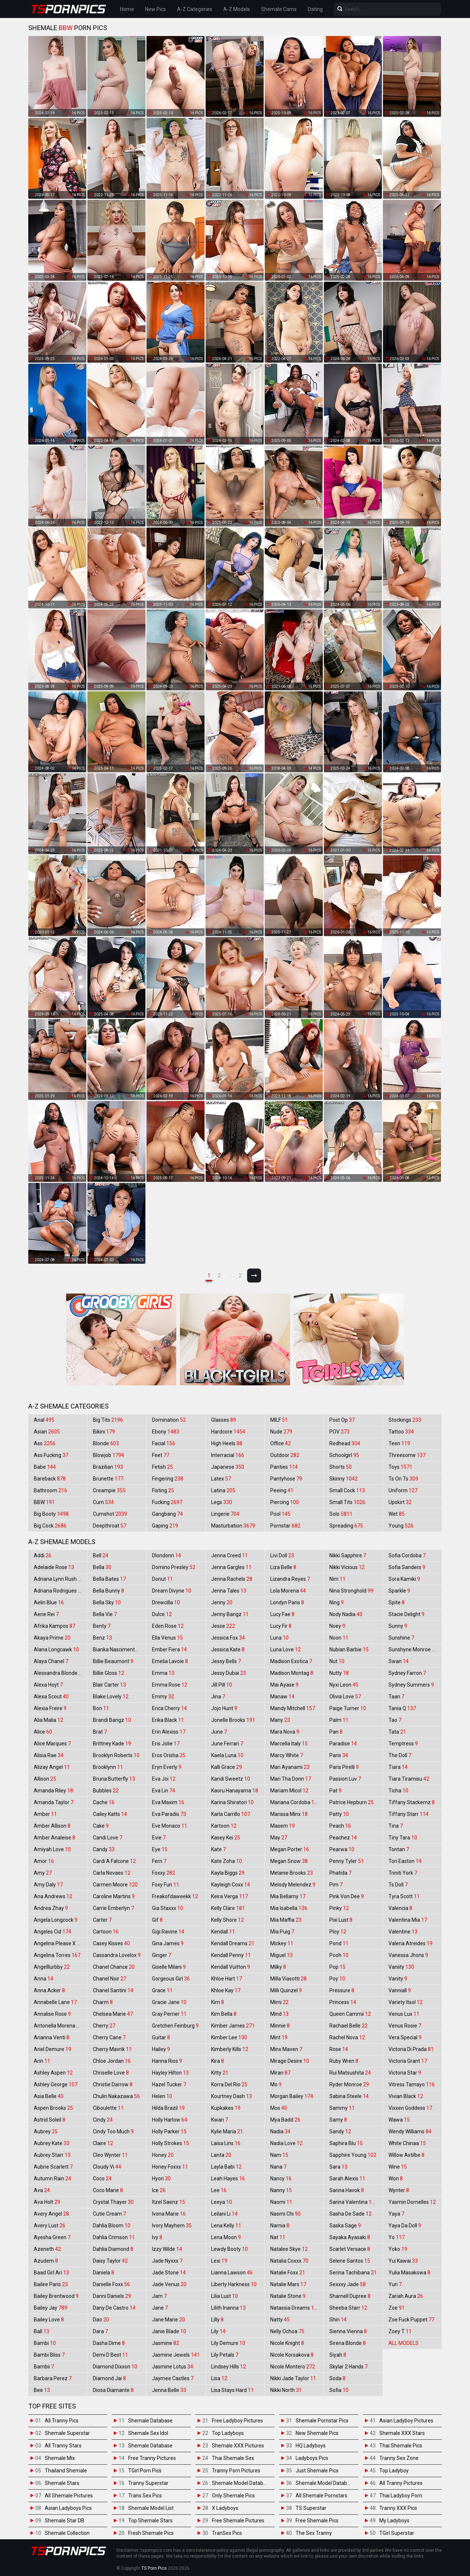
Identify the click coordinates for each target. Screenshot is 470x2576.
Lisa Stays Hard (232, 2390)
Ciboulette (108, 2108)
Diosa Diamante (113, 2390)
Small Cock (347, 1490)
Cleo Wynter (110, 2155)
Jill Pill (221, 1685)
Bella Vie (105, 1614)
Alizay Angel (52, 1767)
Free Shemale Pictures (238, 2520)
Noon (338, 1638)
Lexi (219, 2261)
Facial (163, 1443)
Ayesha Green (52, 2237)
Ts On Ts (403, 1479)
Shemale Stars (62, 2483)
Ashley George (55, 2084)
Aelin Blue (49, 1602)
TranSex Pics (227, 2533)
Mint (279, 2037)
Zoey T (400, 2331)
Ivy (157, 2237)
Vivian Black (405, 2096)
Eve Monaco (169, 1826)
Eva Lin (163, 1791)
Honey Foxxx (170, 2167)
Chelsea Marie (113, 2014)
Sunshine (401, 1638)
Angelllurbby (52, 1967)
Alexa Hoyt (48, 1685)
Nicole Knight (287, 2343)
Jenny (221, 1602)
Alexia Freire (50, 1708)
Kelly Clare (228, 1908)
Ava (42, 2190)
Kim (217, 2002)
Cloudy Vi (107, 2167)
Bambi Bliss (49, 2355)
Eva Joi (164, 1779)
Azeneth (47, 2249)
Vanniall (399, 1990)
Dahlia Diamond (113, 2249)
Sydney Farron (407, 1673)
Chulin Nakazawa (116, 2096)
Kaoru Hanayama (234, 1791)
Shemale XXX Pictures (238, 2446)
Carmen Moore (115, 1885)
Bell (100, 1555)
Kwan (219, 2120)
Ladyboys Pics (312, 2458)
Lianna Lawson (232, 2272)
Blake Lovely (111, 1696)
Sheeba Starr (348, 2308)
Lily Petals (224, 2355)
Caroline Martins (114, 1896)
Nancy (281, 2178)
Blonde (106, 1443)
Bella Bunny (108, 1591)
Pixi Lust (340, 1920)
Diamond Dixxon (115, 2367)
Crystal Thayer (113, 2202)
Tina (395, 1826)
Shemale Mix (60, 2458)
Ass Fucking (51, 1455)
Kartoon (223, 1826)
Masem (282, 1826)
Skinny (343, 1479)
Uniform (402, 1490)
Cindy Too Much (113, 2131)
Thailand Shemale (66, 2471)
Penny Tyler (346, 1861)
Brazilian (108, 1467)
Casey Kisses (111, 1943)
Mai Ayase (284, 1685)
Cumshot (110, 1514)
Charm (103, 2002)
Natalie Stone (288, 2296)
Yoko (397, 2249)
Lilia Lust (224, 2296)
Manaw (282, 1696)
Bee (42, 2390)
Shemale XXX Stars (402, 2433)
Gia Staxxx (167, 1908)
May (278, 1838)
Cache (104, 1802)
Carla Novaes (111, 1873)
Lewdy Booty (229, 2249)
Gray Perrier (169, 2014)
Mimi (279, 2002)
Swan (398, 1661)
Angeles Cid (52, 1932)
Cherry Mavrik (112, 2049)
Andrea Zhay (51, 1908)
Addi (42, 1555)
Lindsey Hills (228, 2367)
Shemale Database (150, 2421)
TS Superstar (311, 2508)
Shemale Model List (151, 2508)
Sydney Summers (411, 1685)
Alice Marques (52, 1743)
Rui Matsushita (350, 2073)
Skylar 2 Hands (348, 2367)
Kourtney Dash (231, 2096)
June (219, 1732)
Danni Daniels (112, 2296)
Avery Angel (51, 2214)
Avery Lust (49, 2225)
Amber (45, 1814)
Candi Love (107, 1838)
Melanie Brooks (291, 1873)
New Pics (155, 9)
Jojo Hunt (224, 1708)
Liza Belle (283, 1567)
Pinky (339, 1908)
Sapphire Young (352, 2155)
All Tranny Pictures (401, 2483)
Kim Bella (223, 2014)
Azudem (46, 2261)
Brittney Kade (112, 1743)
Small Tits (347, 1502)
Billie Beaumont (113, 1661)
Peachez (343, 1838)
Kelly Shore (227, 1920)
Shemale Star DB (64, 2520)
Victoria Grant (407, 2061)
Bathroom (50, 1490)
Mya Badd (285, 2120)
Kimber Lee (229, 2037)
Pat (335, 1791)
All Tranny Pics (62, 2421)
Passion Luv (345, 1779)
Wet (396, 1514)
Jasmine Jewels (176, 2355)
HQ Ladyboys (311, 2446)
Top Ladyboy (394, 2471)
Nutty (339, 1673)
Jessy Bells (226, 1661)
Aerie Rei (46, 1614)
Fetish (162, 1467)
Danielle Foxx (111, 2284)
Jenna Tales (228, 1591)
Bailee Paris (51, 2284)
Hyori (161, 2178)
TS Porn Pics (154, 2568)
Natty (280, 2320)
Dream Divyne (171, 1591)
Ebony (165, 1432)
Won (395, 2178)
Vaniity (401, 1967)
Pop (337, 1967)
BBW (44, 1502)
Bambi (45, 2343)
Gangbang (167, 1514)
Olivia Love (345, 1696)
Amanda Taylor (53, 1802)
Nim (337, 1579)
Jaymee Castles (173, 2378)
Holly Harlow (169, 2120)
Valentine (402, 1932)
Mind (279, 2014)
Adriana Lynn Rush (59, 1579)
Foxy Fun (165, 1885)
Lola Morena (288, 1591)
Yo (396, 2237)
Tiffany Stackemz (411, 1802)
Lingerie (225, 1514)
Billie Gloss (108, 1673)
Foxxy (163, 1873)
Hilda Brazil (168, 2108)
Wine (397, 2167)
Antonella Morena (58, 2026)
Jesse (223, 1626)
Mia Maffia (285, 1920)
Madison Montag (291, 1673)
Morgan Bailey (291, 2096)
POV (339, 1432)
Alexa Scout (51, 1696)
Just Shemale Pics (317, 2471)
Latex (221, 1479)
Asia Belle (49, 2096)
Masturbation (233, 1526)
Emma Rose (169, 1685)
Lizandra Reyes (290, 1579)
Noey (337, 1626)
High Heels (226, 1443)
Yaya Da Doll (404, 2225)
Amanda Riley (53, 1791)
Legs (221, 1502)
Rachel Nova (347, 2037)
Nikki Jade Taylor (293, 2378)
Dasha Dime (109, 2343)
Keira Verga (229, 1896)
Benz (102, 1638)
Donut (162, 1579)
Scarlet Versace (349, 2249)
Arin (42, 2061)
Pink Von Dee (346, 1896)
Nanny (281, 2190)
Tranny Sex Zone (399, 2458)
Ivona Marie (169, 2214)
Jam (159, 2296)
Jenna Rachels (231, 1579)
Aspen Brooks (53, 2108)
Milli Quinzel (286, 1990)
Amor (44, 1861)
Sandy (340, 2131)
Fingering (167, 1479)
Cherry (104, 2026)
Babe (45, 1467)
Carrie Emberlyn (113, 1908)
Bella (102, 1567)
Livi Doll (282, 1555)
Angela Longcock (55, 1920)
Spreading (346, 1526)
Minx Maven (286, 2049)
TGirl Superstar (396, 2533)
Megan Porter (289, 1849)
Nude (281, 1432)
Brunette (108, 1479)
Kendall (223, 1932)
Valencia (400, 1908)
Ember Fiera (169, 1649)
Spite (396, 1602)
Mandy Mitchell (292, 1708)
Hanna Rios (167, 2061)
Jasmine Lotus (172, 2367)
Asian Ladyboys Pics (68, 2508)
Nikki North (286, 2390)
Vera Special (405, 2037)
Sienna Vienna (348, 2331)
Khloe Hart (226, 1979)
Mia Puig (282, 1932)
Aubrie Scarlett (53, 2167)
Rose (338, 2049)
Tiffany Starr (408, 1814)
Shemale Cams (279, 9)
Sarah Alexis (347, 2178)
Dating (315, 9)
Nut (336, 1661)
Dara (100, 2331)
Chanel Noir (109, 1979)
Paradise (343, 1743)
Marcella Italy (289, 1743)
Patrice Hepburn (351, 1802)
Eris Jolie (166, 1743)
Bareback (50, 1479)
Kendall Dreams (232, 1943)
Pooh (338, 1955)
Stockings (404, 1420)
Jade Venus (169, 2284)
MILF (279, 1420)
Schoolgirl (344, 1455)
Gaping (165, 1526)
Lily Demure (228, 2343)
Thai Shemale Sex (233, 2458)
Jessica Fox (228, 1638)
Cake (101, 1826)
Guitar (161, 2037)
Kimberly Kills (229, 2049)
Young (400, 1526)
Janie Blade (169, 2331)
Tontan (398, 1849)
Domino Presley (173, 1567)
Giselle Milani (169, 1967)
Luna (279, 1638)
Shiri (338, 2320)
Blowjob (108, 1455)
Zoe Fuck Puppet (411, 2320)
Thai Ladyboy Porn (400, 2495)
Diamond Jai (109, 2378)
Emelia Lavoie (170, 1661)
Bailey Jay (50, 2308)
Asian (47, 1432)
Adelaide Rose (54, 1567)
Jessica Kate (228, 1649)
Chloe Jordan (112, 2061)
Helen (162, 2096)
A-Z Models (236, 9)
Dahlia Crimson (114, 2237)
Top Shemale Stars (150, 2520)
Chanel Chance (114, 1967)
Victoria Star (404, 2073)
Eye (159, 1849)
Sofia (338, 2390)
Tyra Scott (404, 1896)
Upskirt (400, 1502)
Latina (223, 1490)
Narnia (279, 2225)
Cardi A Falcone (114, 1861)
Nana (278, 2167)
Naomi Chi (285, 2214)
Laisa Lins (226, 2143)
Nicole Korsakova (292, 2355)
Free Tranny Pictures (152, 2458)
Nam (279, 2155)
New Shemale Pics (317, 2433)
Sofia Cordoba (407, 1555)
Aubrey (46, 2131)
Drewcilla (166, 1602)
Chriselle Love (111, 2073)
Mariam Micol (289, 1791)
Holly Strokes (170, 2143)
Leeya (221, 2202)
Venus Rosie (404, 2026)
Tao (394, 1720)
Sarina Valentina (353, 2202)
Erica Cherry (169, 1708)
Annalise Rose (52, 2014)
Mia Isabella (288, 1908)
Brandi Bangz (112, 1720)
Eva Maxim (168, 1802)
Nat (277, 2237)
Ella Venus (167, 1638)
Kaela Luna (227, 1755)
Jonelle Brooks (233, 1720)
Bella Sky (107, 1602)
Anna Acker (49, 1990)
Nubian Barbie (349, 1649)
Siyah (337, 2355)
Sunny (397, 1626)
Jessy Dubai (228, 1673)
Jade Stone (169, 2272)
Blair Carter (109, 1685)
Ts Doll (398, 1885)
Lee (219, 2190)
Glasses (223, 1420)
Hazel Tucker (169, 2084)
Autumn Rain (52, 2178)
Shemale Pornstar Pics (322, 2421)
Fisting (163, 1490)
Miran (280, 2073)
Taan (396, 1696)
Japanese (227, 1467)
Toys (400, 1467)
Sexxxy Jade (347, 2284)
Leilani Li (224, 2214)
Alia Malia (48, 1720)
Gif (157, 1920)
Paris (338, 1755)
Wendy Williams (409, 2131)
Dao (101, 2320)
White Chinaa (407, 2143)
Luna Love (285, 1649)
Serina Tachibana (353, 2272)
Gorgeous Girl (171, 1979)
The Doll (399, 1755)
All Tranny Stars (63, 2446)
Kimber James (233, 2026)
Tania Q (402, 1708)
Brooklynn (108, 1767)
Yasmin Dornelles (412, 2202)
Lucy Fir (281, 1626)
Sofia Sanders (406, 1567)
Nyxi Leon (343, 1685)
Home (127, 9)
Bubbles (106, 1791)
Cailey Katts (110, 1814)
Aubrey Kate (51, 2143)
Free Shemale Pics (317, 2520)
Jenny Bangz (230, 1614)
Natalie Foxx (287, 2272)
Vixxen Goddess (410, 2108)
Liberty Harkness (234, 2284)
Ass (44, 1443)
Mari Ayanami (290, 1767)
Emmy (163, 1696)
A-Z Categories (194, 9)
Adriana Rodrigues (59, 1591)
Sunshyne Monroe (413, 1649)
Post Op (342, 1420)
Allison (45, 1779)
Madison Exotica (291, 1661)
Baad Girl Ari (51, 2272)
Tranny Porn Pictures (236, 2471)
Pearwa (341, 1849)
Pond (338, 1943)
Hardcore (228, 1432)
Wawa (399, 2120)
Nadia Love (286, 2143)
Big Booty (51, 1514)
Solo (340, 1514)
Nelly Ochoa (287, 2331)
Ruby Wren (343, 2061)
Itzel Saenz (168, 2202)
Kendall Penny (231, 1955)
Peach (340, 1826)
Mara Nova (284, 1732)
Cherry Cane (109, 2037)
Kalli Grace (226, 1767)
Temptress (403, 1743)
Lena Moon (226, 2237)
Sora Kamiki (404, 1579)
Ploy (337, 1932)
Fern (159, 1861)
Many (280, 1720)
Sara (338, 2167)
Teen (399, 1443)
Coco (102, 2178)
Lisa (219, 2378)
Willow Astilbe (406, 2155)
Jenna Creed (229, 1555)
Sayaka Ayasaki (349, 2237)
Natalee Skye (289, 2249)
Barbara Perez (53, 2378)
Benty (102, 1626)
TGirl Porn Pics (145, 2471)
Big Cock (50, 1526)
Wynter (398, 2190)
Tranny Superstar (148, 2483)
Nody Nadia (345, 1614)
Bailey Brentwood (56, 2296)
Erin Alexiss (168, 1732)
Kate (218, 1849)
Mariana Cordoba (295, 1802)
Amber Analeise (54, 1838)
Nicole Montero (292, 2367)
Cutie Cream (109, 2214)
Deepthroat (109, 1526)
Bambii (44, 2367)
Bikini (104, 1432)
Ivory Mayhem (172, 2225)
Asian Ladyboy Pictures (406, 2421)
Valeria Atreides (410, 1943)
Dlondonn (166, 1555)
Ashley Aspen (53, 2073)
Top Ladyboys (228, 2433)
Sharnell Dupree (349, 2296)
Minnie (280, 2026)
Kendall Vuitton (230, 1967)
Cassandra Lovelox (117, 1955)
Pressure (341, 1990)
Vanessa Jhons (408, 1955)
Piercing (284, 1502)
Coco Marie (108, 2190)
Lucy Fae (282, 1614)
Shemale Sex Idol (148, 2433)
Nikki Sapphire (347, 1555)
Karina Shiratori (232, 1802)
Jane (160, 2308)
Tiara (398, 1767)
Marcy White (286, 1755)
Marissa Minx (289, 1814)
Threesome (407, 1455)
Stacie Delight (406, 1614)
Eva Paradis (169, 1814)
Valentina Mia (407, 1920)
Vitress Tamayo (411, 2084)
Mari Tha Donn (290, 1779)
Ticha (398, 1791)
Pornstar (285, 1526)
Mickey (281, 1943)
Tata (397, 1732)
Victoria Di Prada (411, 2049)
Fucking (167, 1502)
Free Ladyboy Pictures (237, 2421)
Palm (338, 1720)
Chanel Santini (113, 1990)
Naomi (281, 2202)
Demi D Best (110, 2355)
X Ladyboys (225, 2508)
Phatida (340, 1873)
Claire (103, 2143)
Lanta (221, 2155)
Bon (101, 1708)
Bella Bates (109, 1579)
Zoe (396, 2308)
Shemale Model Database (242, 2483)
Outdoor (284, 1455)
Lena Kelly (226, 2225)
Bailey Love (49, 2320)
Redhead (344, 1443)
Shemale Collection (67, 2533)
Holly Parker (169, 2131)
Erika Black (168, 1720)
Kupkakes (226, 2108)
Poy (337, 1979)
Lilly (217, 2320)
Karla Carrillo (230, 1814)
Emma (163, 1673)
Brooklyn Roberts (116, 1755)
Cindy (103, 2120)
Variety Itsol (405, 2002)
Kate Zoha (226, 1861)
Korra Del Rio (229, 2084)
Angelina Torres (57, 1955)
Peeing (281, 1490)
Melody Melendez (292, 1885)
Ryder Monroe (349, 2084)
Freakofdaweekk (175, 1896)
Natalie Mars (288, 2284)
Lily (218, 2331)
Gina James (168, 1943)
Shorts (340, 1467)
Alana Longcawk (56, 1649)
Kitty (219, 2073)
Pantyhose (286, 1479)
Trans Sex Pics (145, 2495)
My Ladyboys (394, 2520)
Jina (218, 1696)
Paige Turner (347, 1708)
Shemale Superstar (67, 2433)
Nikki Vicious (347, 1567)
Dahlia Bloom (111, 2225)
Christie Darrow (113, 2084)
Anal (44, 1420)
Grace (162, 1990)
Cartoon (106, 1932)
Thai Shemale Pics (400, 2446)
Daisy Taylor (110, 2261)
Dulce (162, 1614)
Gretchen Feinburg (175, 2026)
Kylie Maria (227, 2131)
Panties (284, 1467)
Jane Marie (168, 2320)
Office (280, 1443)
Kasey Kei (225, 1838)
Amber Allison (52, 1826)
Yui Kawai (403, 2261)
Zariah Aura (405, 2296)
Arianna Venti (51, 2037)
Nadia (280, 2131)
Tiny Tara (402, 1838)
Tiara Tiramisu (408, 1779)
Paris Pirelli (344, 1767)
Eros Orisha (168, 1755)
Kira (217, 2061)
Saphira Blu (346, 2143)
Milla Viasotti (288, 1979)
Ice (159, 2190)
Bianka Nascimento (119, 1649)
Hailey (161, 2049)
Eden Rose (168, 1626)
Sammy (342, 2108)
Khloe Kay (226, 1990)
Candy (104, 1849)
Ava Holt (47, 2202)
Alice (43, 1732)
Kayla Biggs (228, 1873)
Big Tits (108, 1420)
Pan (336, 1732)
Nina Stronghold (351, 1591)
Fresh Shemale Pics (151, 2533)
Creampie (109, 1490)
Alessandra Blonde (59, 1673)
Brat (100, 1732)
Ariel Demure (52, 2049)
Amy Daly (48, 1885)
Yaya (396, 2214)
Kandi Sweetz (230, 1779)
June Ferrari (227, 1743)
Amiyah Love (52, 1849)
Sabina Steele (349, 2096)
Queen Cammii (350, 2014)
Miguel (281, 1955)
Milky (278, 1967)
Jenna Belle (169, 2390)
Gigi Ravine (168, 1932)
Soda (337, 2378)
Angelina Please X (58, 1943)
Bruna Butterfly (114, 1779)
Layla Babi (226, 2167)
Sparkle (399, 1591)
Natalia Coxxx (289, 2261)
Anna (43, 1979)
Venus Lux (403, 2014)
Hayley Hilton (170, 2073)
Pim (336, 1885)
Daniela (103, 2272)
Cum (103, 1502)
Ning (336, 1602)
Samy (338, 2120)
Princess (342, 2002)
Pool (280, 1514)
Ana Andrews (53, 1896)
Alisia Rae (49, 1755)
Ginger (161, 1955)
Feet (160, 1455)
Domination (169, 1420)
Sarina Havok (346, 2190)
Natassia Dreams (295, 2308)
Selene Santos (349, 2261)
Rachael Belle (348, 2026)
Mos (278, 2108)
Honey (163, 2155)
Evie (159, 1838)
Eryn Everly (166, 1767)
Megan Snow (289, 1861)
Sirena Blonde (347, 2343)
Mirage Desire (289, 2061)
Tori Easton (405, 1861)
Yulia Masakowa (409, 2272)
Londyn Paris (287, 1602)
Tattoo (401, 1432)
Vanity (397, 1979)
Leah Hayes (228, 2178)
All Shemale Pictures (69, 2495)
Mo (276, 2084)
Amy (43, 1873)
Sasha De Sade (350, 2214)
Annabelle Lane (55, 2002)
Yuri (395, 2284)
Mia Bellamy (288, 1896)
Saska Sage (345, 2225)
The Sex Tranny (314, 2533)
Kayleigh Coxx (230, 1885)
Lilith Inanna (228, 2308)
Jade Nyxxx (167, 2261)
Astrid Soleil (49, 2120)
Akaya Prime (52, 1638)
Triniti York (402, 1873)
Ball (41, 2331)
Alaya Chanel (51, 1661)
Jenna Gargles (231, 1567)
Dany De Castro (114, 2308)
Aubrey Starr (52, 2155)
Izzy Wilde (167, 2249)
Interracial (227, 1455)
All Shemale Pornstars (321, 2495)
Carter (102, 1920)
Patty (339, 1814)
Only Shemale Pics (233, 2495)
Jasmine (165, 2343)
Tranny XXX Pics (398, 2508)
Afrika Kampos (54, 1626)
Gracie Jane (169, 2002)
